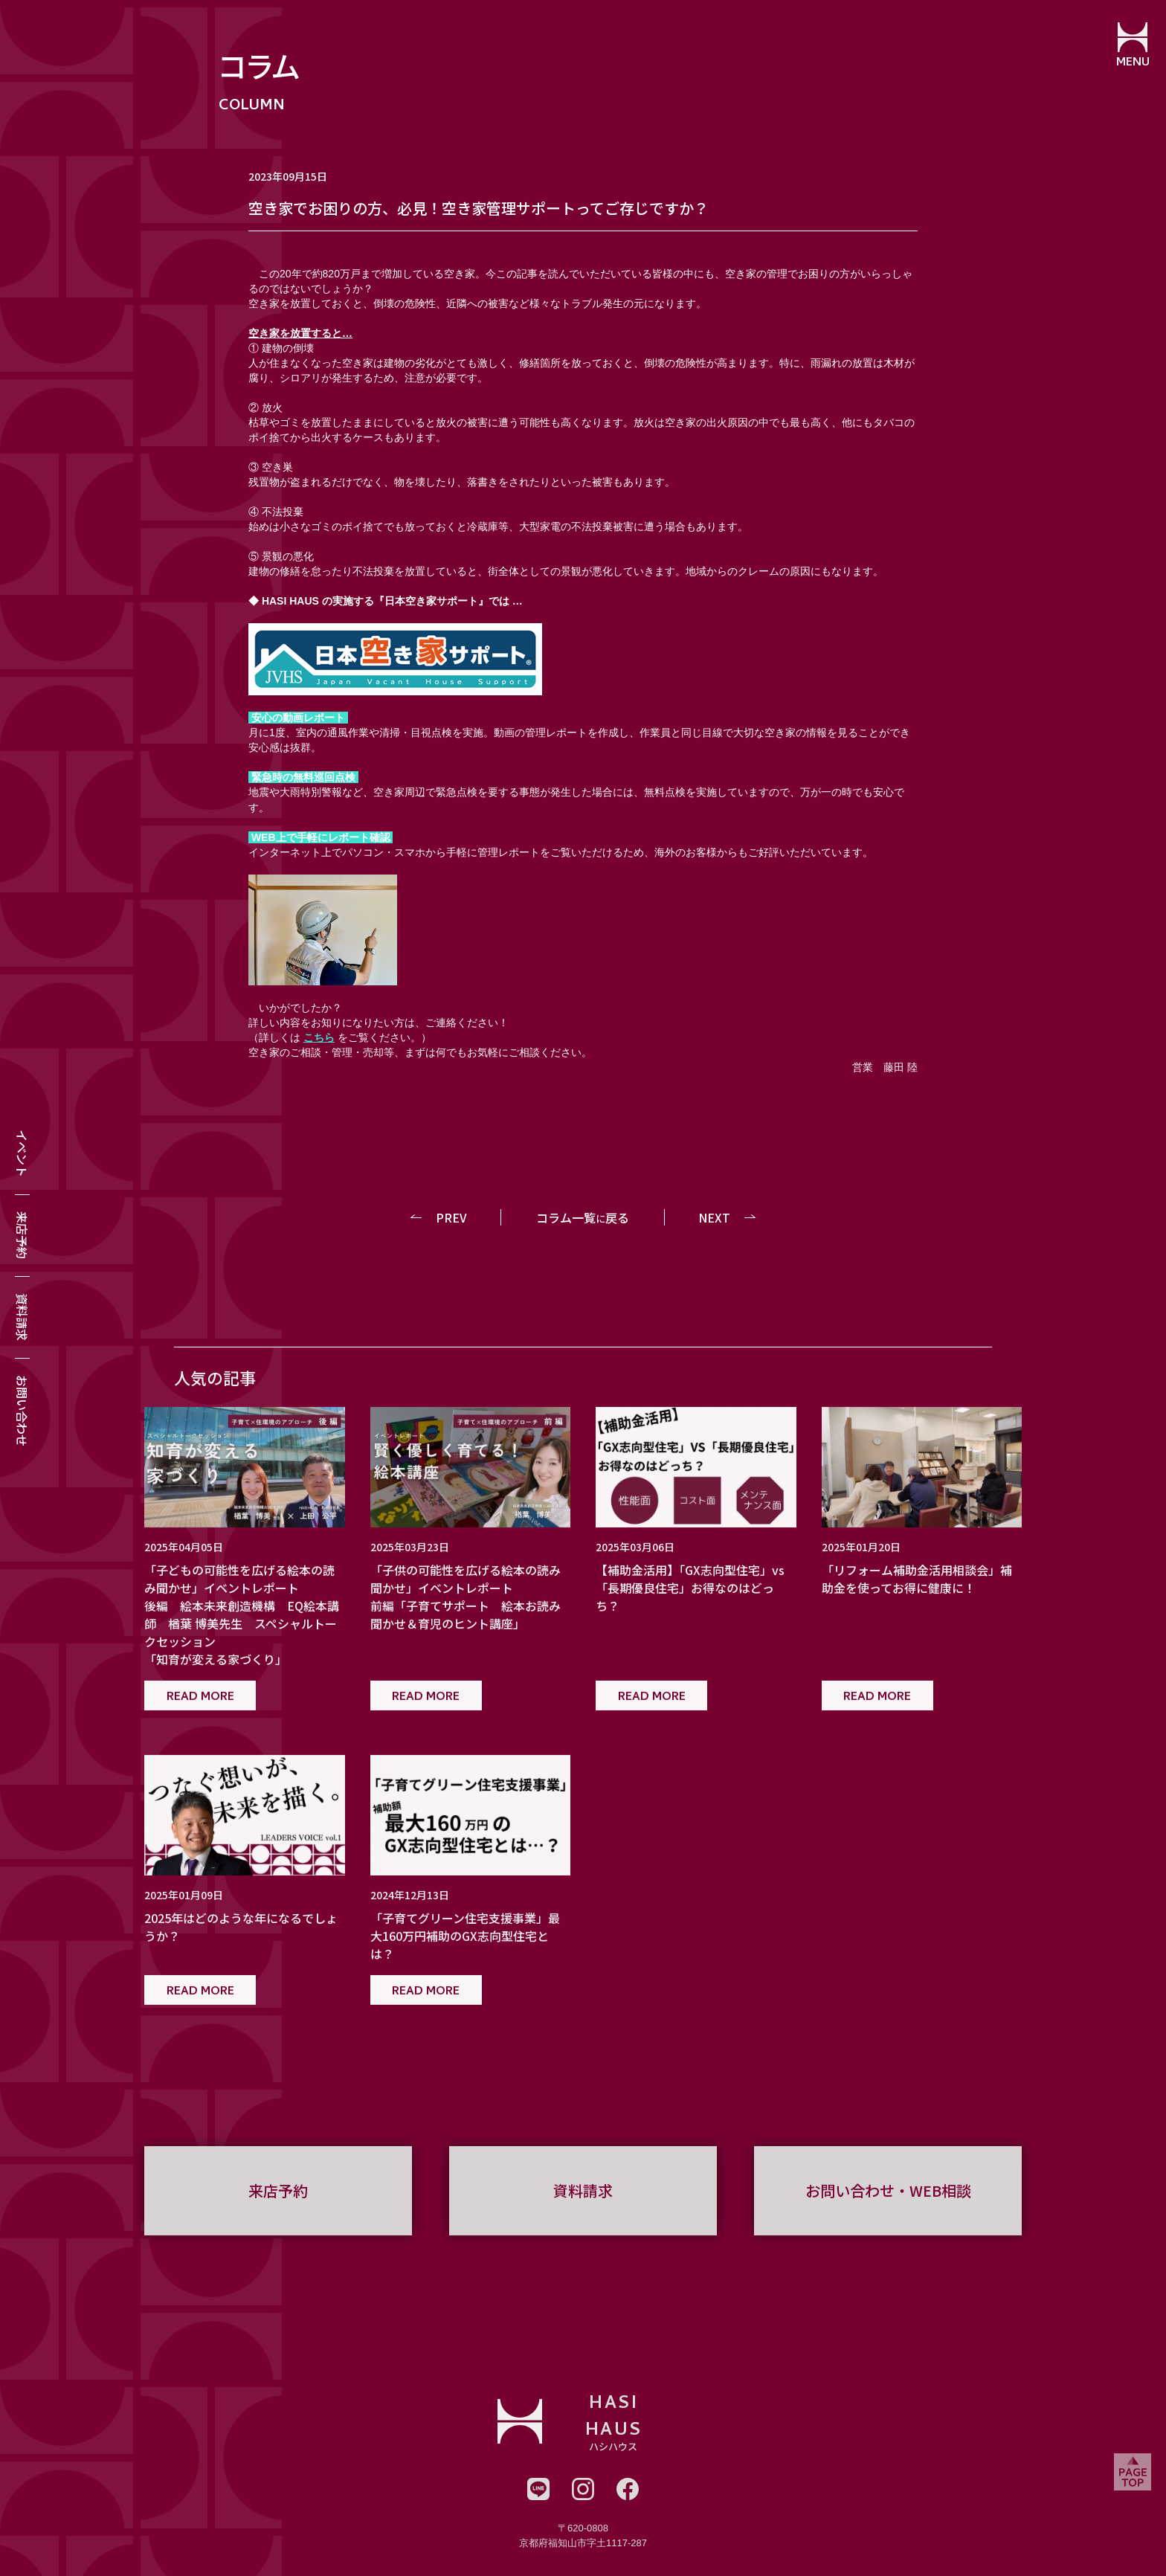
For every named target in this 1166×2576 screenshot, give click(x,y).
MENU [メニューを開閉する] (1133, 63)
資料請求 (22, 1317)
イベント (22, 1153)
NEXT (714, 1217)
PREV (452, 1217)
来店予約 (22, 1235)
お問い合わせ (22, 1410)
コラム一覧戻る (582, 1217)
